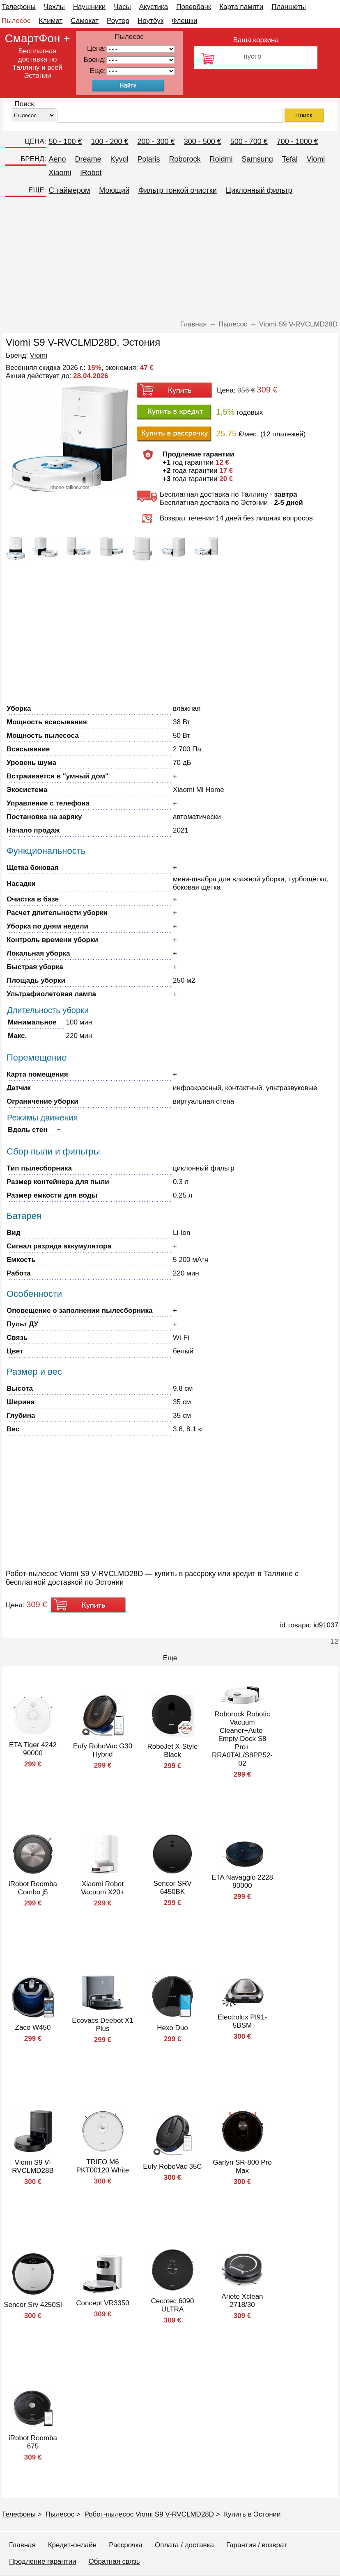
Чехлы (54, 7)
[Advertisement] (170, 258)
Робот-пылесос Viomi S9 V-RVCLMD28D (149, 2514)
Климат (50, 21)
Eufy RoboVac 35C (172, 2166)
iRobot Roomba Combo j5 (33, 1888)
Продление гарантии (42, 2561)
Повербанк (193, 7)
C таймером (69, 190)
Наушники (89, 7)
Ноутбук (150, 21)
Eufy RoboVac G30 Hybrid (102, 1750)
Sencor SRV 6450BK (172, 1888)
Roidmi (221, 159)
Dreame (88, 159)
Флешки (184, 21)
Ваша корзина (256, 40)
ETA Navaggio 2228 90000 (242, 1881)
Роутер (118, 21)
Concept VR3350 (102, 2303)
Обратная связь (114, 2561)
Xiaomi (59, 173)
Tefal (290, 159)
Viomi (316, 159)
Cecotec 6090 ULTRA (172, 2305)
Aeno (57, 159)
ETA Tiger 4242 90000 (33, 1749)
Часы (122, 7)
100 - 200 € (109, 141)
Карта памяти (241, 7)
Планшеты (288, 7)
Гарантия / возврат (256, 2545)
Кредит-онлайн (72, 2545)
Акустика (153, 7)
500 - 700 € (249, 141)
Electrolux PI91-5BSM (242, 2021)
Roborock (185, 159)
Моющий (114, 190)
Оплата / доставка (184, 2545)
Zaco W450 (33, 2027)
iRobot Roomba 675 (33, 2442)
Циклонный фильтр (259, 190)
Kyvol (119, 159)
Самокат (85, 21)
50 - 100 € (65, 141)
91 (141, 71)
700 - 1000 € (297, 141)
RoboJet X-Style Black (172, 1751)
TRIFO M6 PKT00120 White (102, 2166)
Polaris (149, 159)
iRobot (90, 173)
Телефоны (19, 7)
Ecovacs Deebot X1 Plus (102, 2025)
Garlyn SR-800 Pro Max (242, 2166)
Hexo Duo (172, 2028)
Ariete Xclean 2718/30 (242, 2301)
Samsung (257, 159)
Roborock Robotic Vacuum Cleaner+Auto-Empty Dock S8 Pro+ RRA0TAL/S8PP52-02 (242, 1738)
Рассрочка (125, 2545)
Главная (22, 2545)
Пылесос (16, 21)
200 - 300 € (156, 141)
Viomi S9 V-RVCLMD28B (33, 2166)
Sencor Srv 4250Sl (33, 2305)
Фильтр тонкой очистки (177, 190)
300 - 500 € (202, 141)
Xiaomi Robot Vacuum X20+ (102, 1888)
